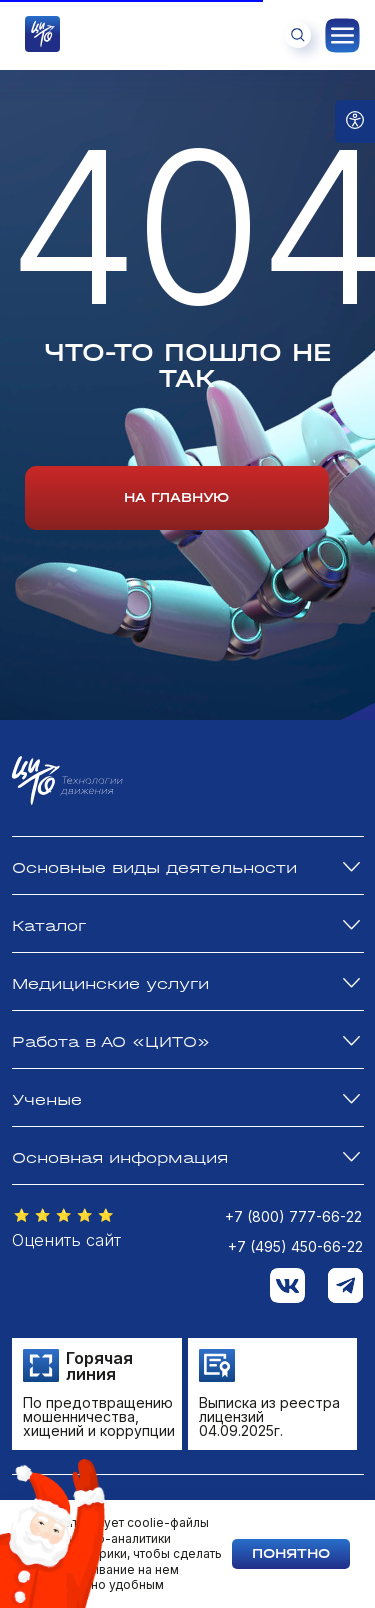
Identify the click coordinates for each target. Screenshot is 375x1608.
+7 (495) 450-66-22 (295, 1246)
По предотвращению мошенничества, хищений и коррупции (99, 1416)
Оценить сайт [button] (66, 1240)
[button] (64, 1216)
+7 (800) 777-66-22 (293, 1216)
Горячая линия (99, 1366)
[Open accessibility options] (355, 121)
